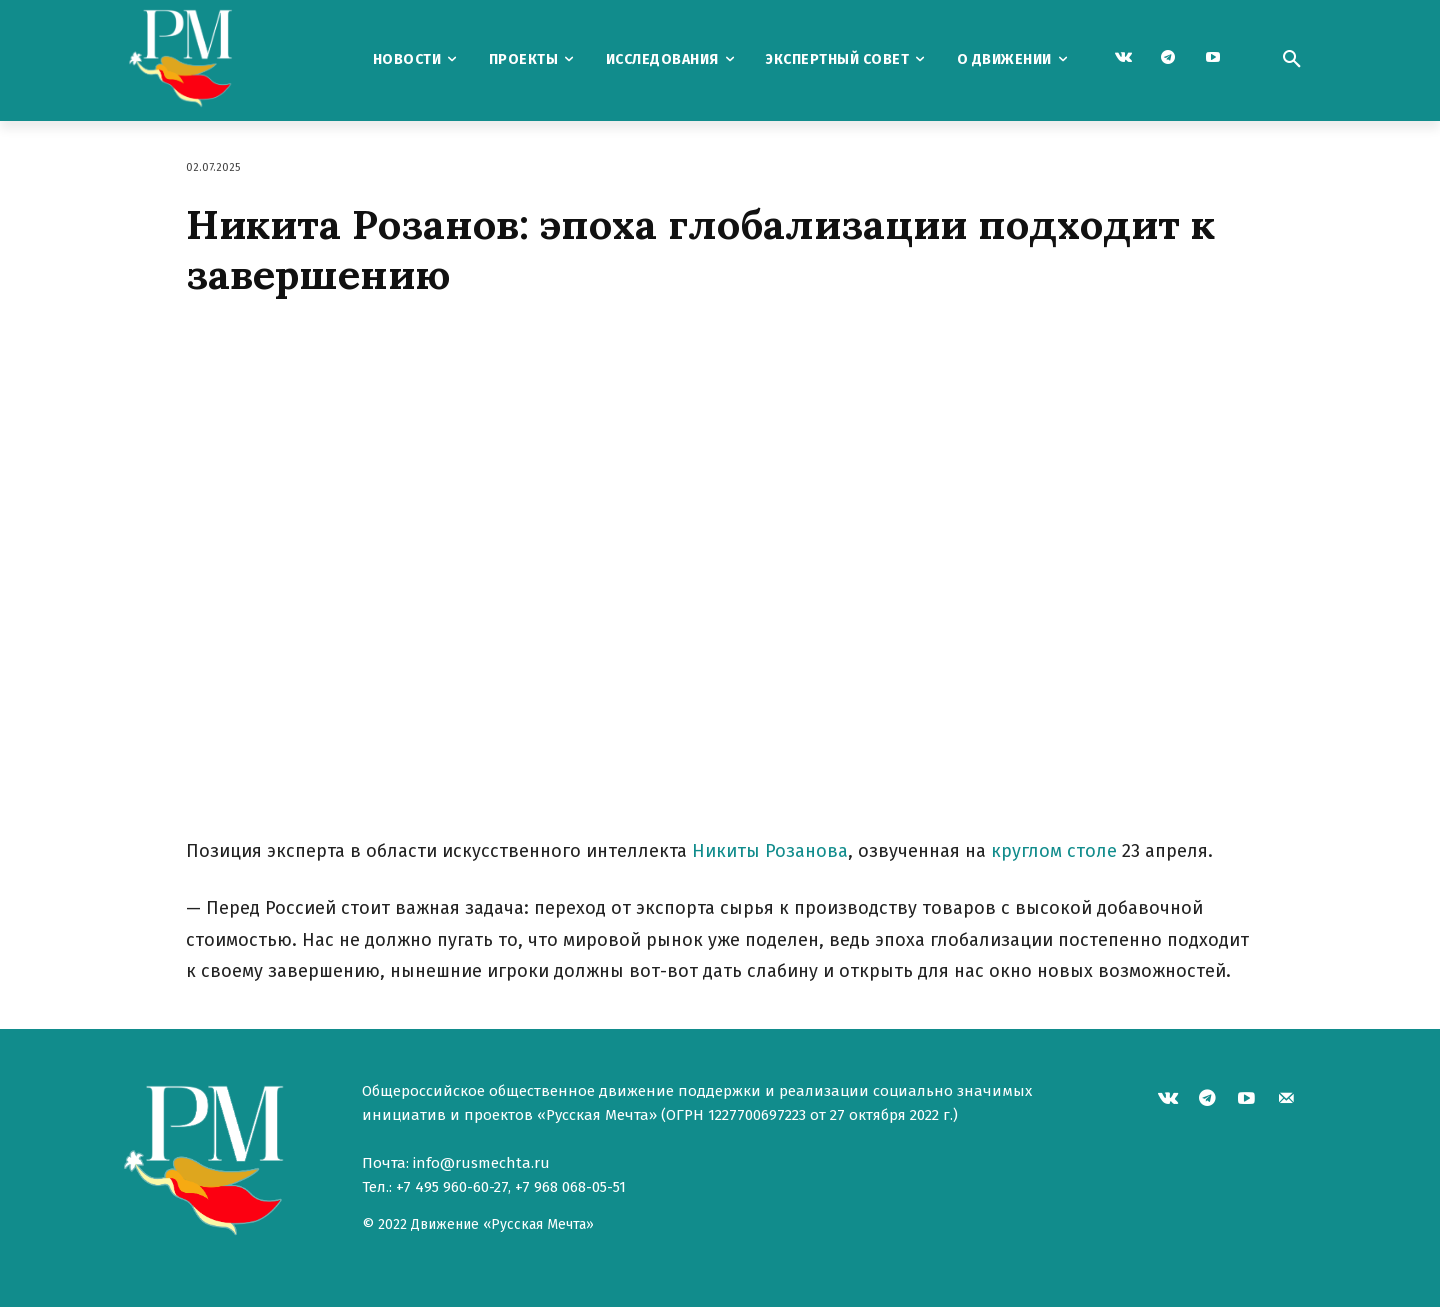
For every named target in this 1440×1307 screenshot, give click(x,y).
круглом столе (1054, 851)
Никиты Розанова (770, 851)
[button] (1292, 60)
